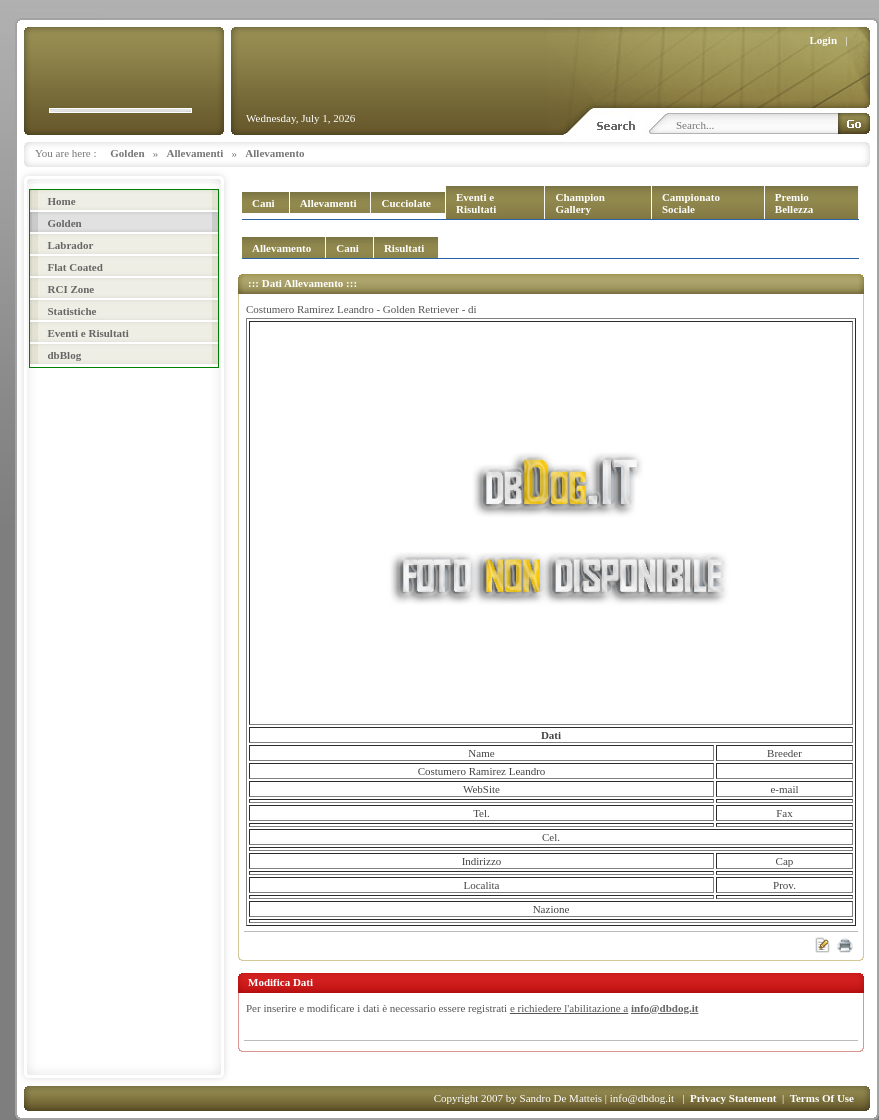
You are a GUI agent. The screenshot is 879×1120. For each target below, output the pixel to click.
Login (824, 40)
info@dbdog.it (664, 1008)
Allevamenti (195, 153)
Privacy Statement (733, 1098)
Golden (127, 153)
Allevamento (274, 153)
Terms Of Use (822, 1098)
